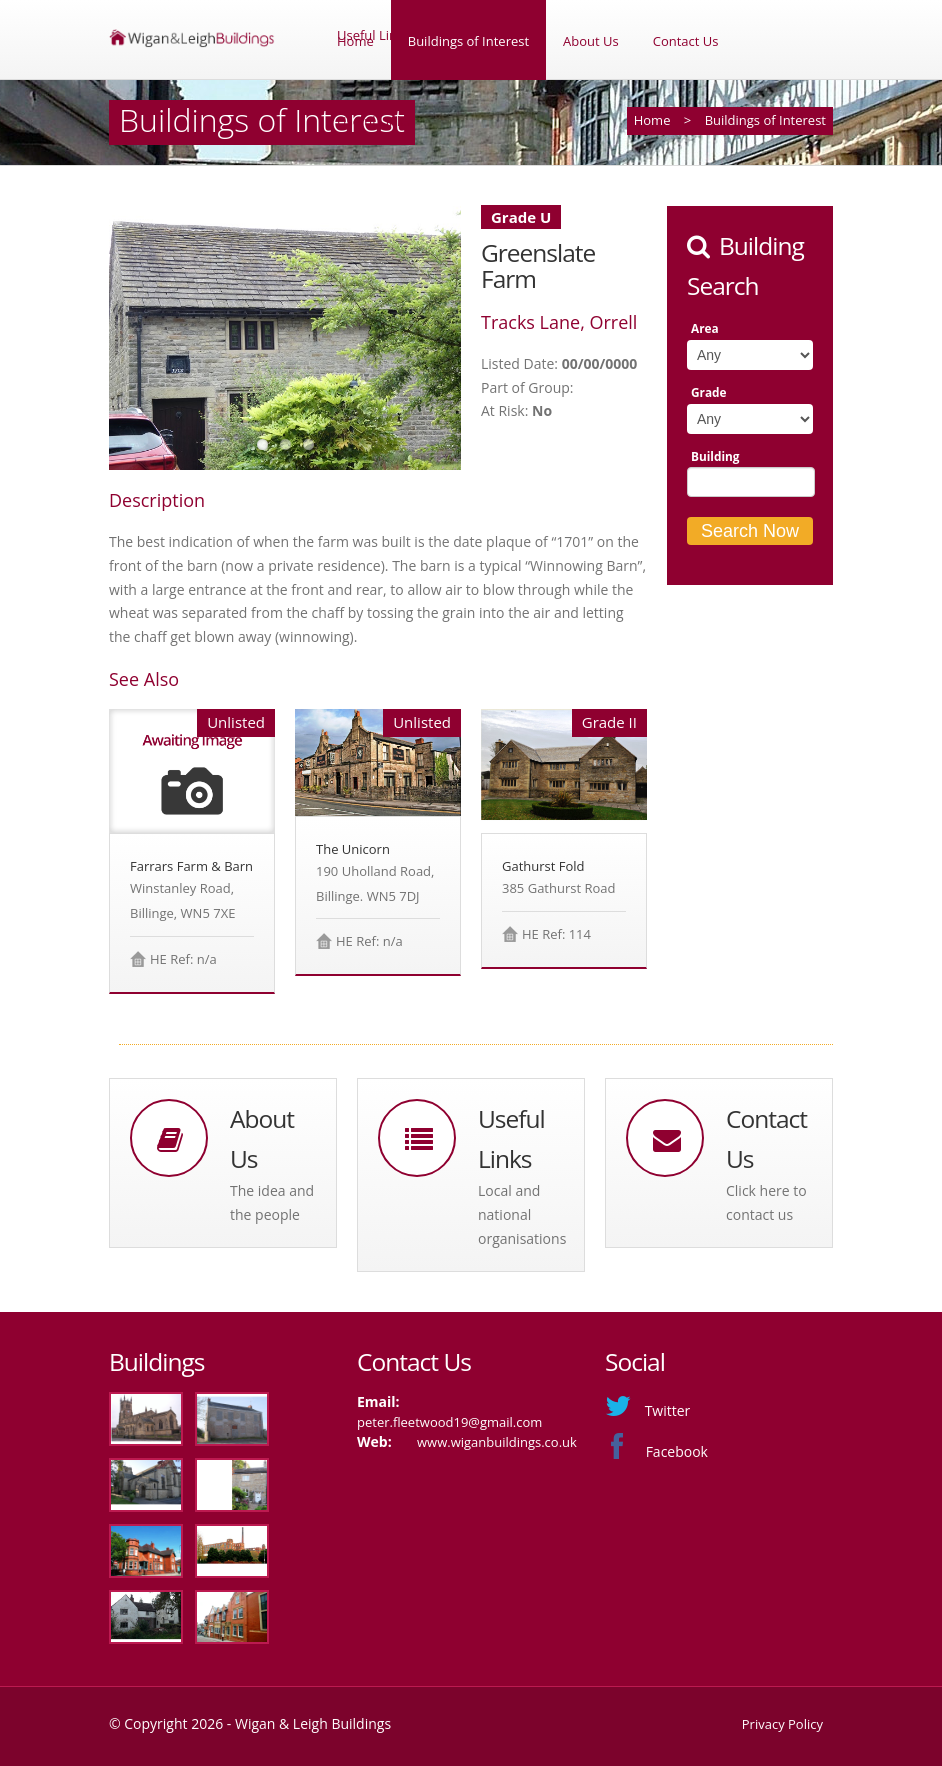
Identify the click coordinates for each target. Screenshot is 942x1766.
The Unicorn (353, 849)
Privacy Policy (782, 1724)
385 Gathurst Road (558, 888)
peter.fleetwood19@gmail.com (449, 1422)
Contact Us (686, 41)
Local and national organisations (522, 1214)
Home (355, 41)
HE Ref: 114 (556, 934)
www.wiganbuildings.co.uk (497, 1442)
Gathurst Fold (543, 866)
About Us (591, 41)
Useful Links (373, 121)
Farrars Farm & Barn (191, 866)
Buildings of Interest (468, 41)
